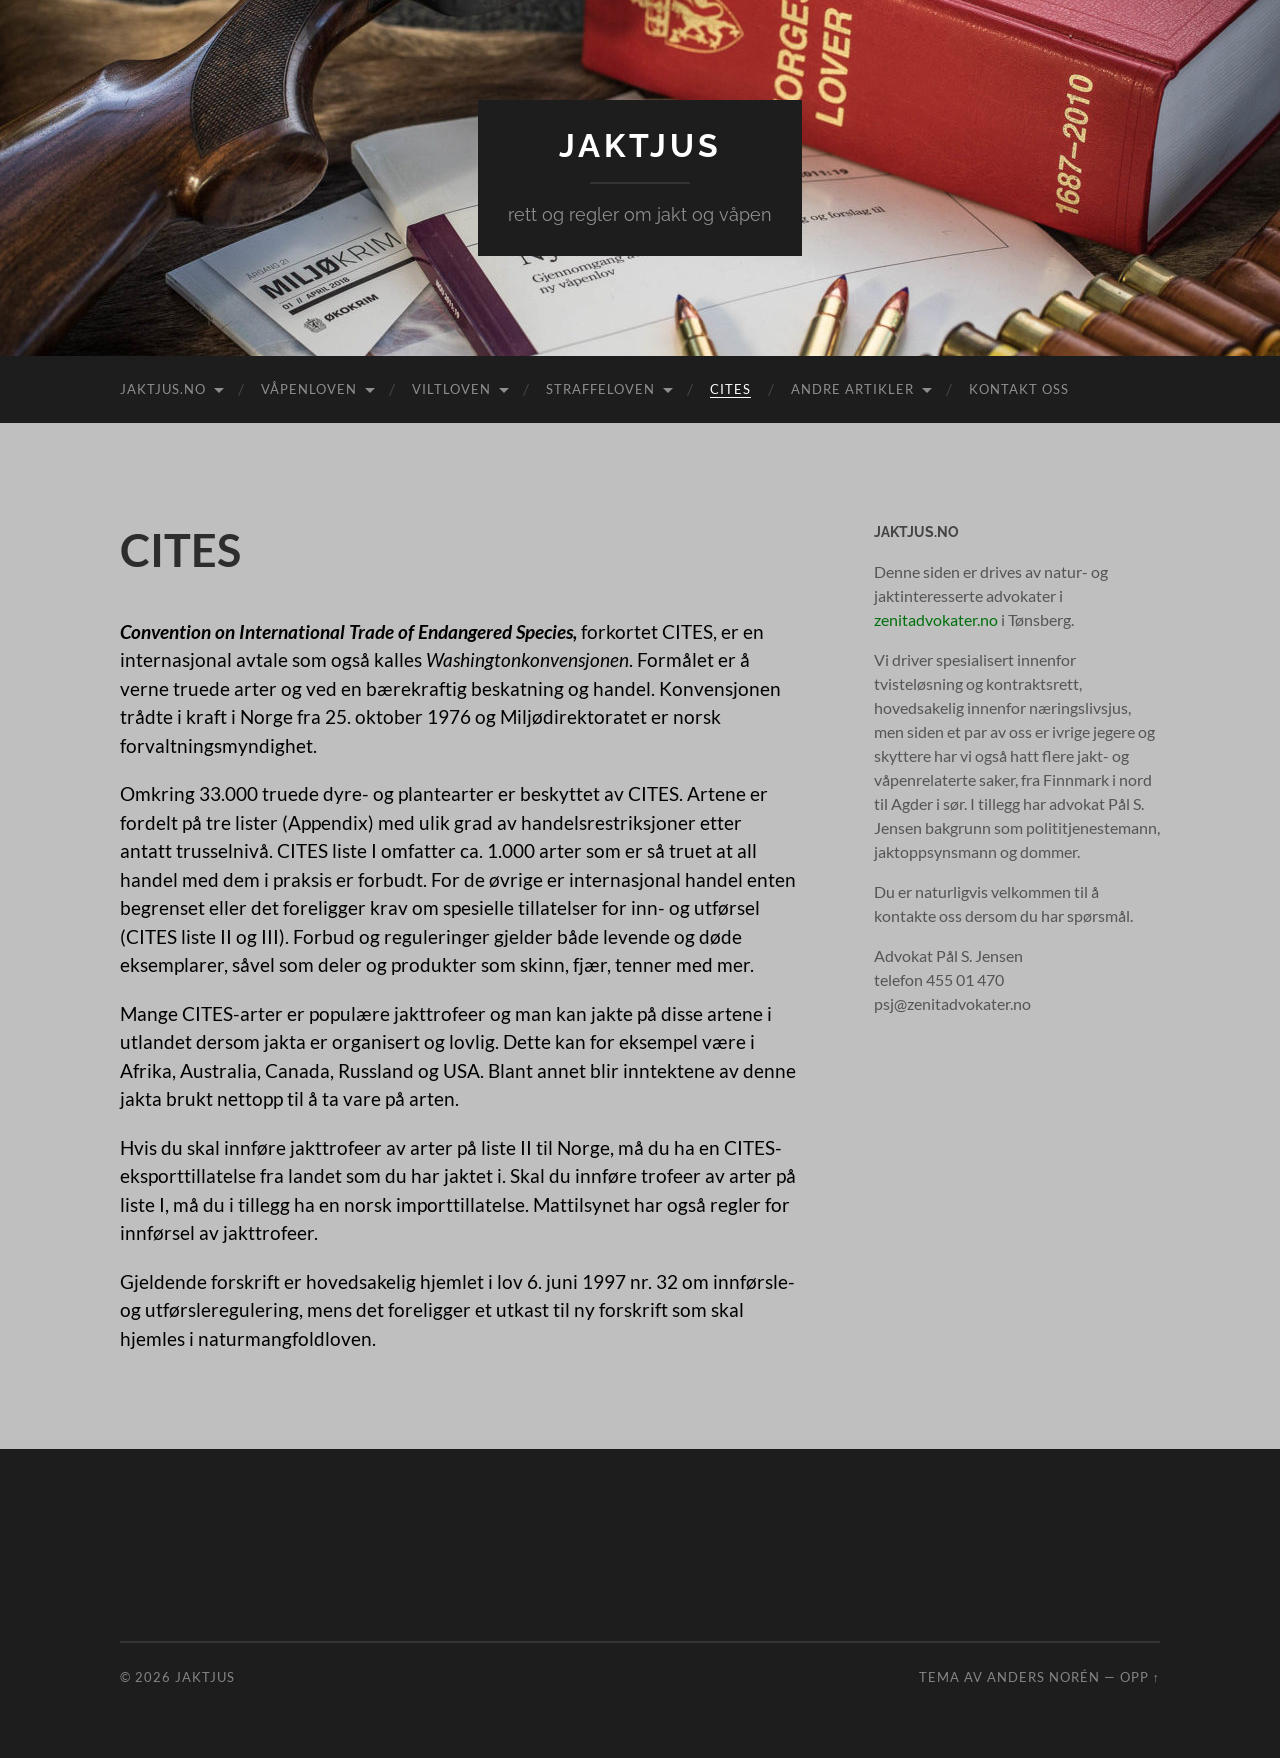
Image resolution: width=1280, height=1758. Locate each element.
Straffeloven (600, 389)
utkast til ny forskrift (582, 1309)
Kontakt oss (1019, 389)
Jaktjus (640, 145)
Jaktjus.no (163, 389)
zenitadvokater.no (936, 619)
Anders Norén (1043, 1677)
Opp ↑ (1140, 1677)
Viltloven (451, 389)
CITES (730, 389)
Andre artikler (852, 389)
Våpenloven (309, 389)
